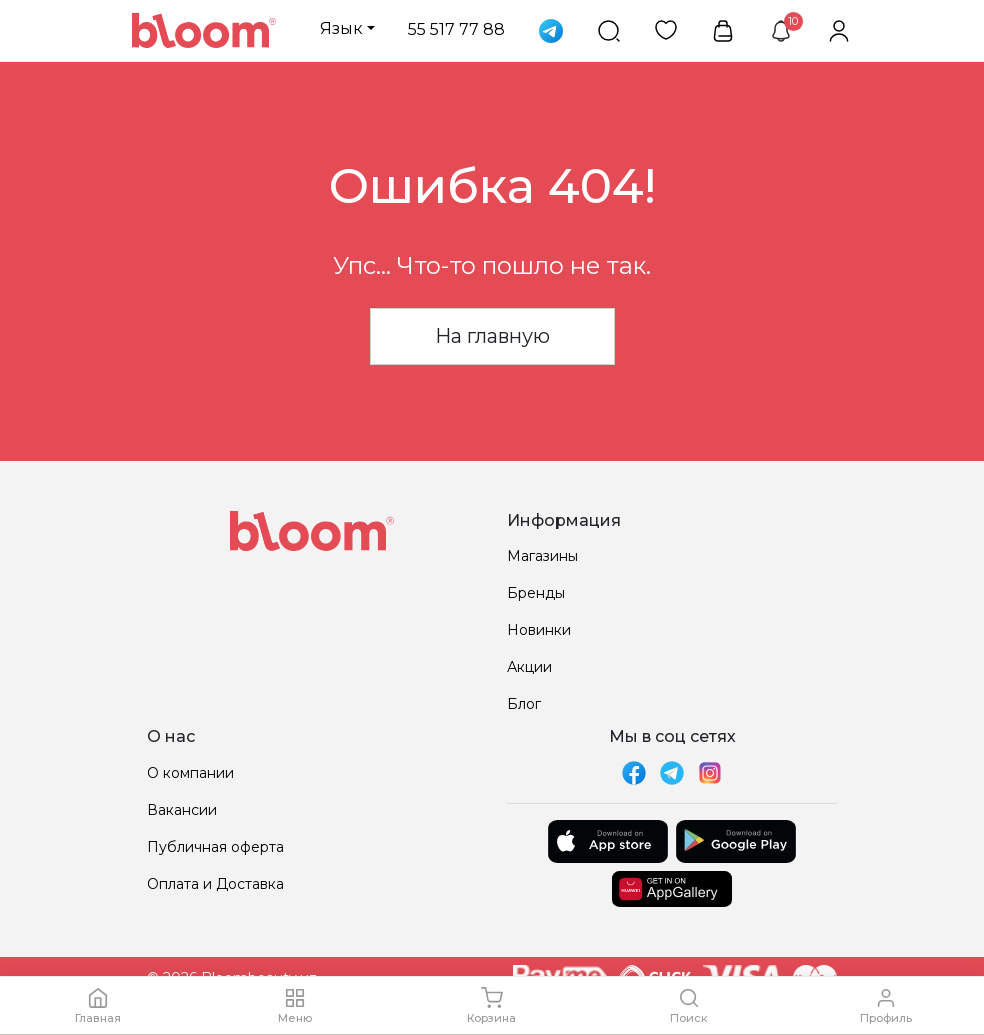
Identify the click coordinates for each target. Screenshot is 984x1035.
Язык (341, 28)
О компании (190, 773)
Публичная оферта (215, 847)
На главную (492, 336)
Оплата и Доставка (215, 884)
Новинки (539, 630)
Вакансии (182, 810)
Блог (524, 704)
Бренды (536, 593)
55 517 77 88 (456, 29)
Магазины (542, 556)
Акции (529, 667)
